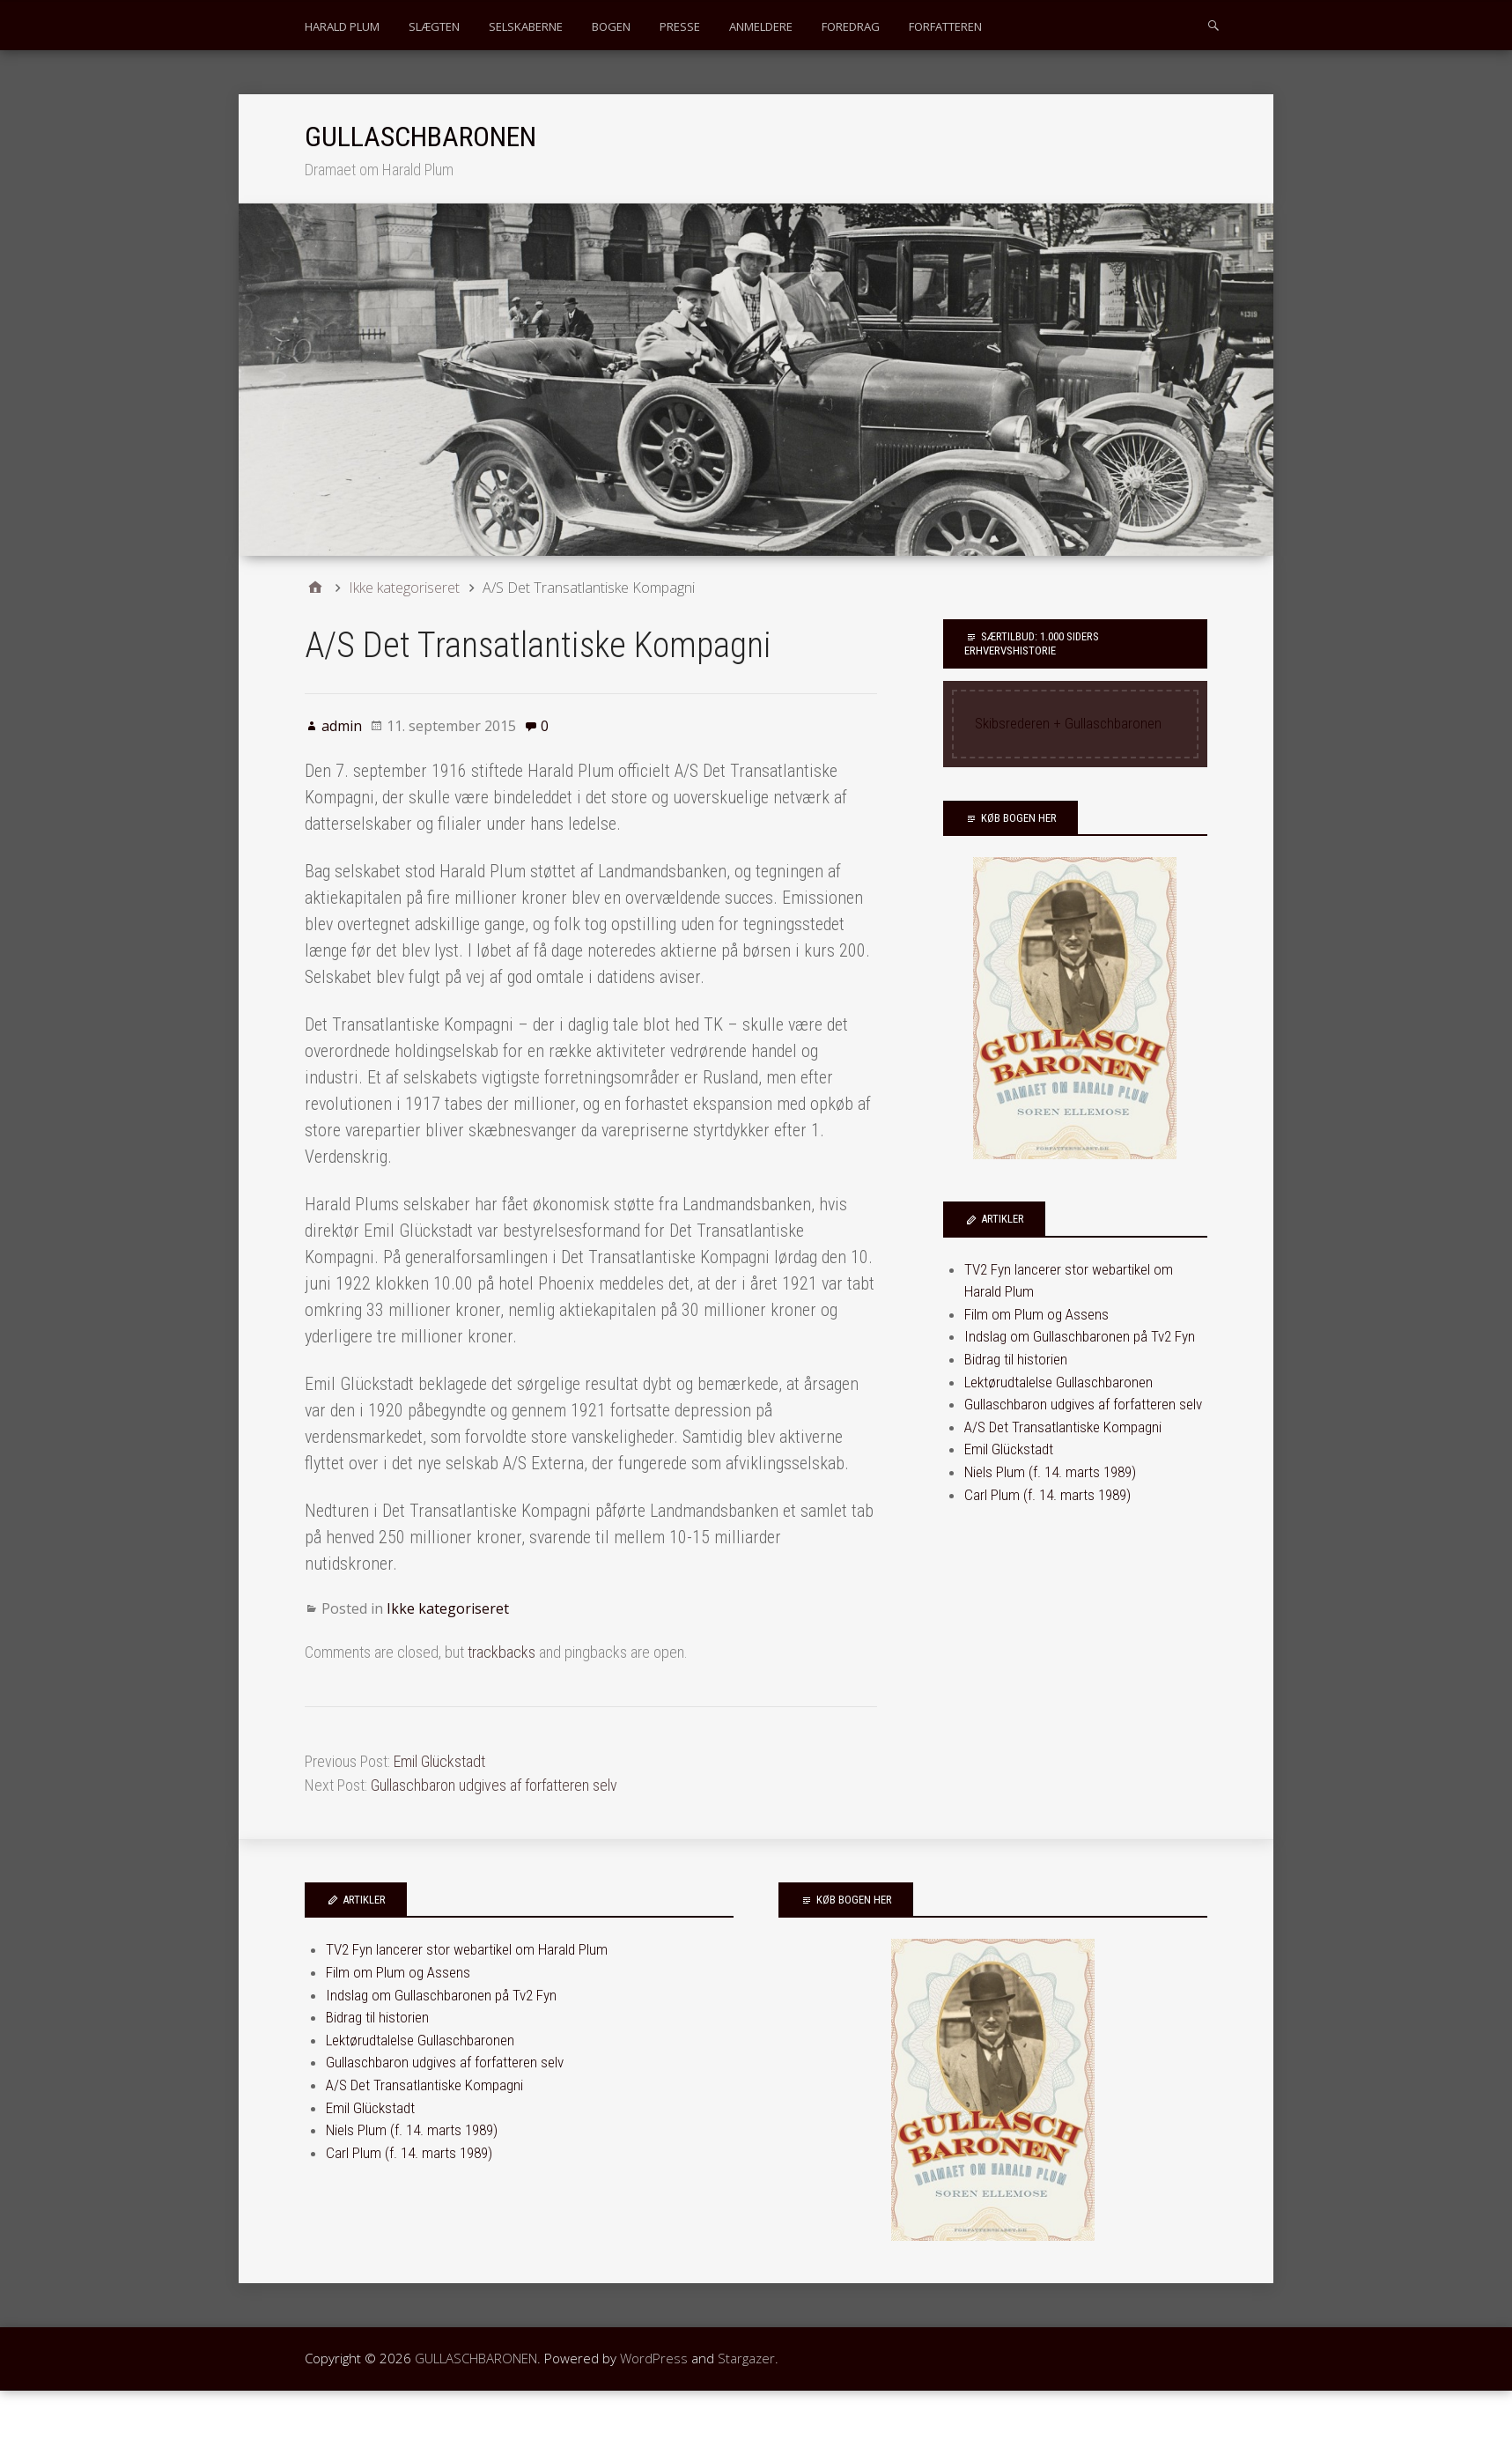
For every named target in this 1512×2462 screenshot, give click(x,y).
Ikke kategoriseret (448, 1608)
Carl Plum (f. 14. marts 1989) (1047, 1495)
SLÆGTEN (434, 26)
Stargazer (746, 2358)
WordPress (654, 2358)
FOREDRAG (851, 26)
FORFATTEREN (945, 26)
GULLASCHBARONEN (420, 136)
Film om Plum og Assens (1036, 1314)
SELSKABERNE (526, 26)
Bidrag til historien (1015, 1359)
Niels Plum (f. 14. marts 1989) (1050, 1472)
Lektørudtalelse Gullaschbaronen (1058, 1382)
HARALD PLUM (342, 26)
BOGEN (611, 26)
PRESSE (680, 26)
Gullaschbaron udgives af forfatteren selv (494, 1785)
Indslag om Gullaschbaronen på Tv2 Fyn (1079, 1336)
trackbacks (501, 1652)
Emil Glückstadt (439, 1761)
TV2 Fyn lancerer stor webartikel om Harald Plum (467, 1949)
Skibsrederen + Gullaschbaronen (1068, 723)
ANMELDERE (761, 26)
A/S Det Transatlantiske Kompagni (1063, 1427)
